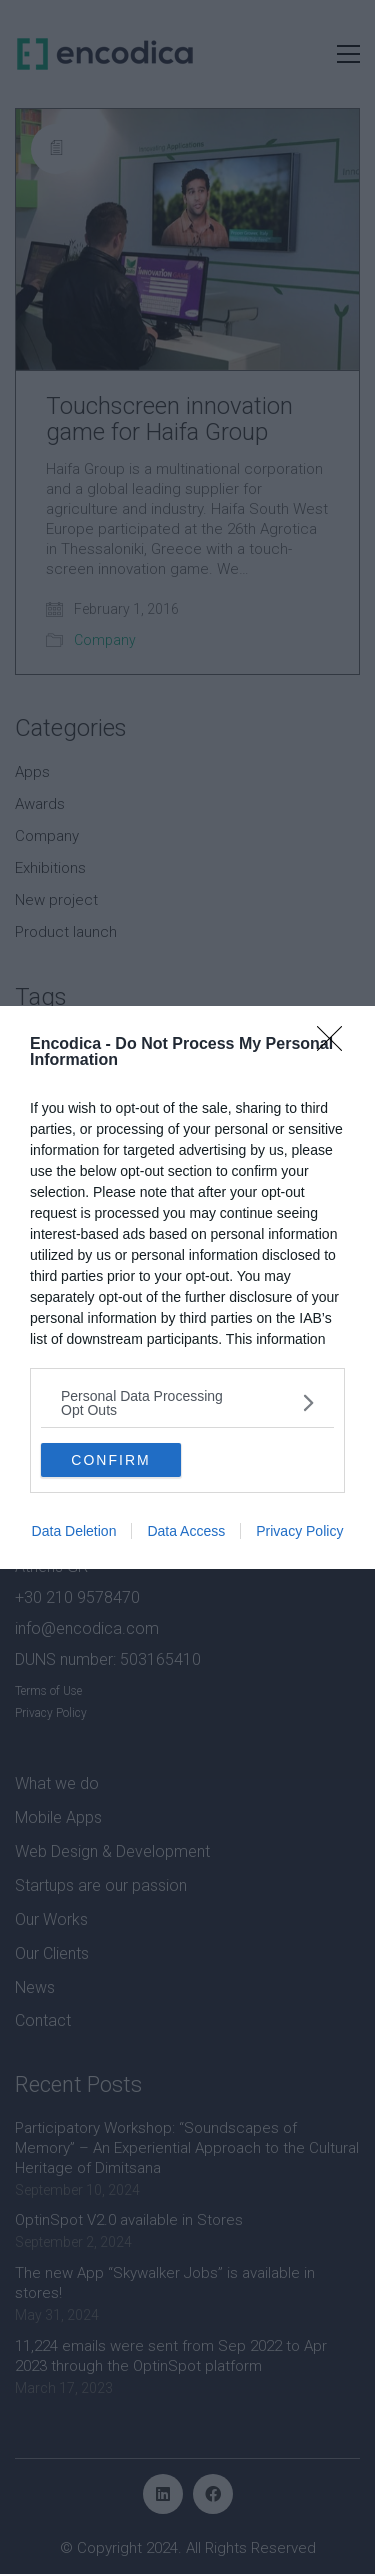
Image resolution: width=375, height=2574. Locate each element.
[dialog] (187, 1287)
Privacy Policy (299, 1531)
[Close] (336, 1045)
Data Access (186, 1531)
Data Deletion (74, 1531)
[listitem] (187, 1403)
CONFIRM (110, 1460)
